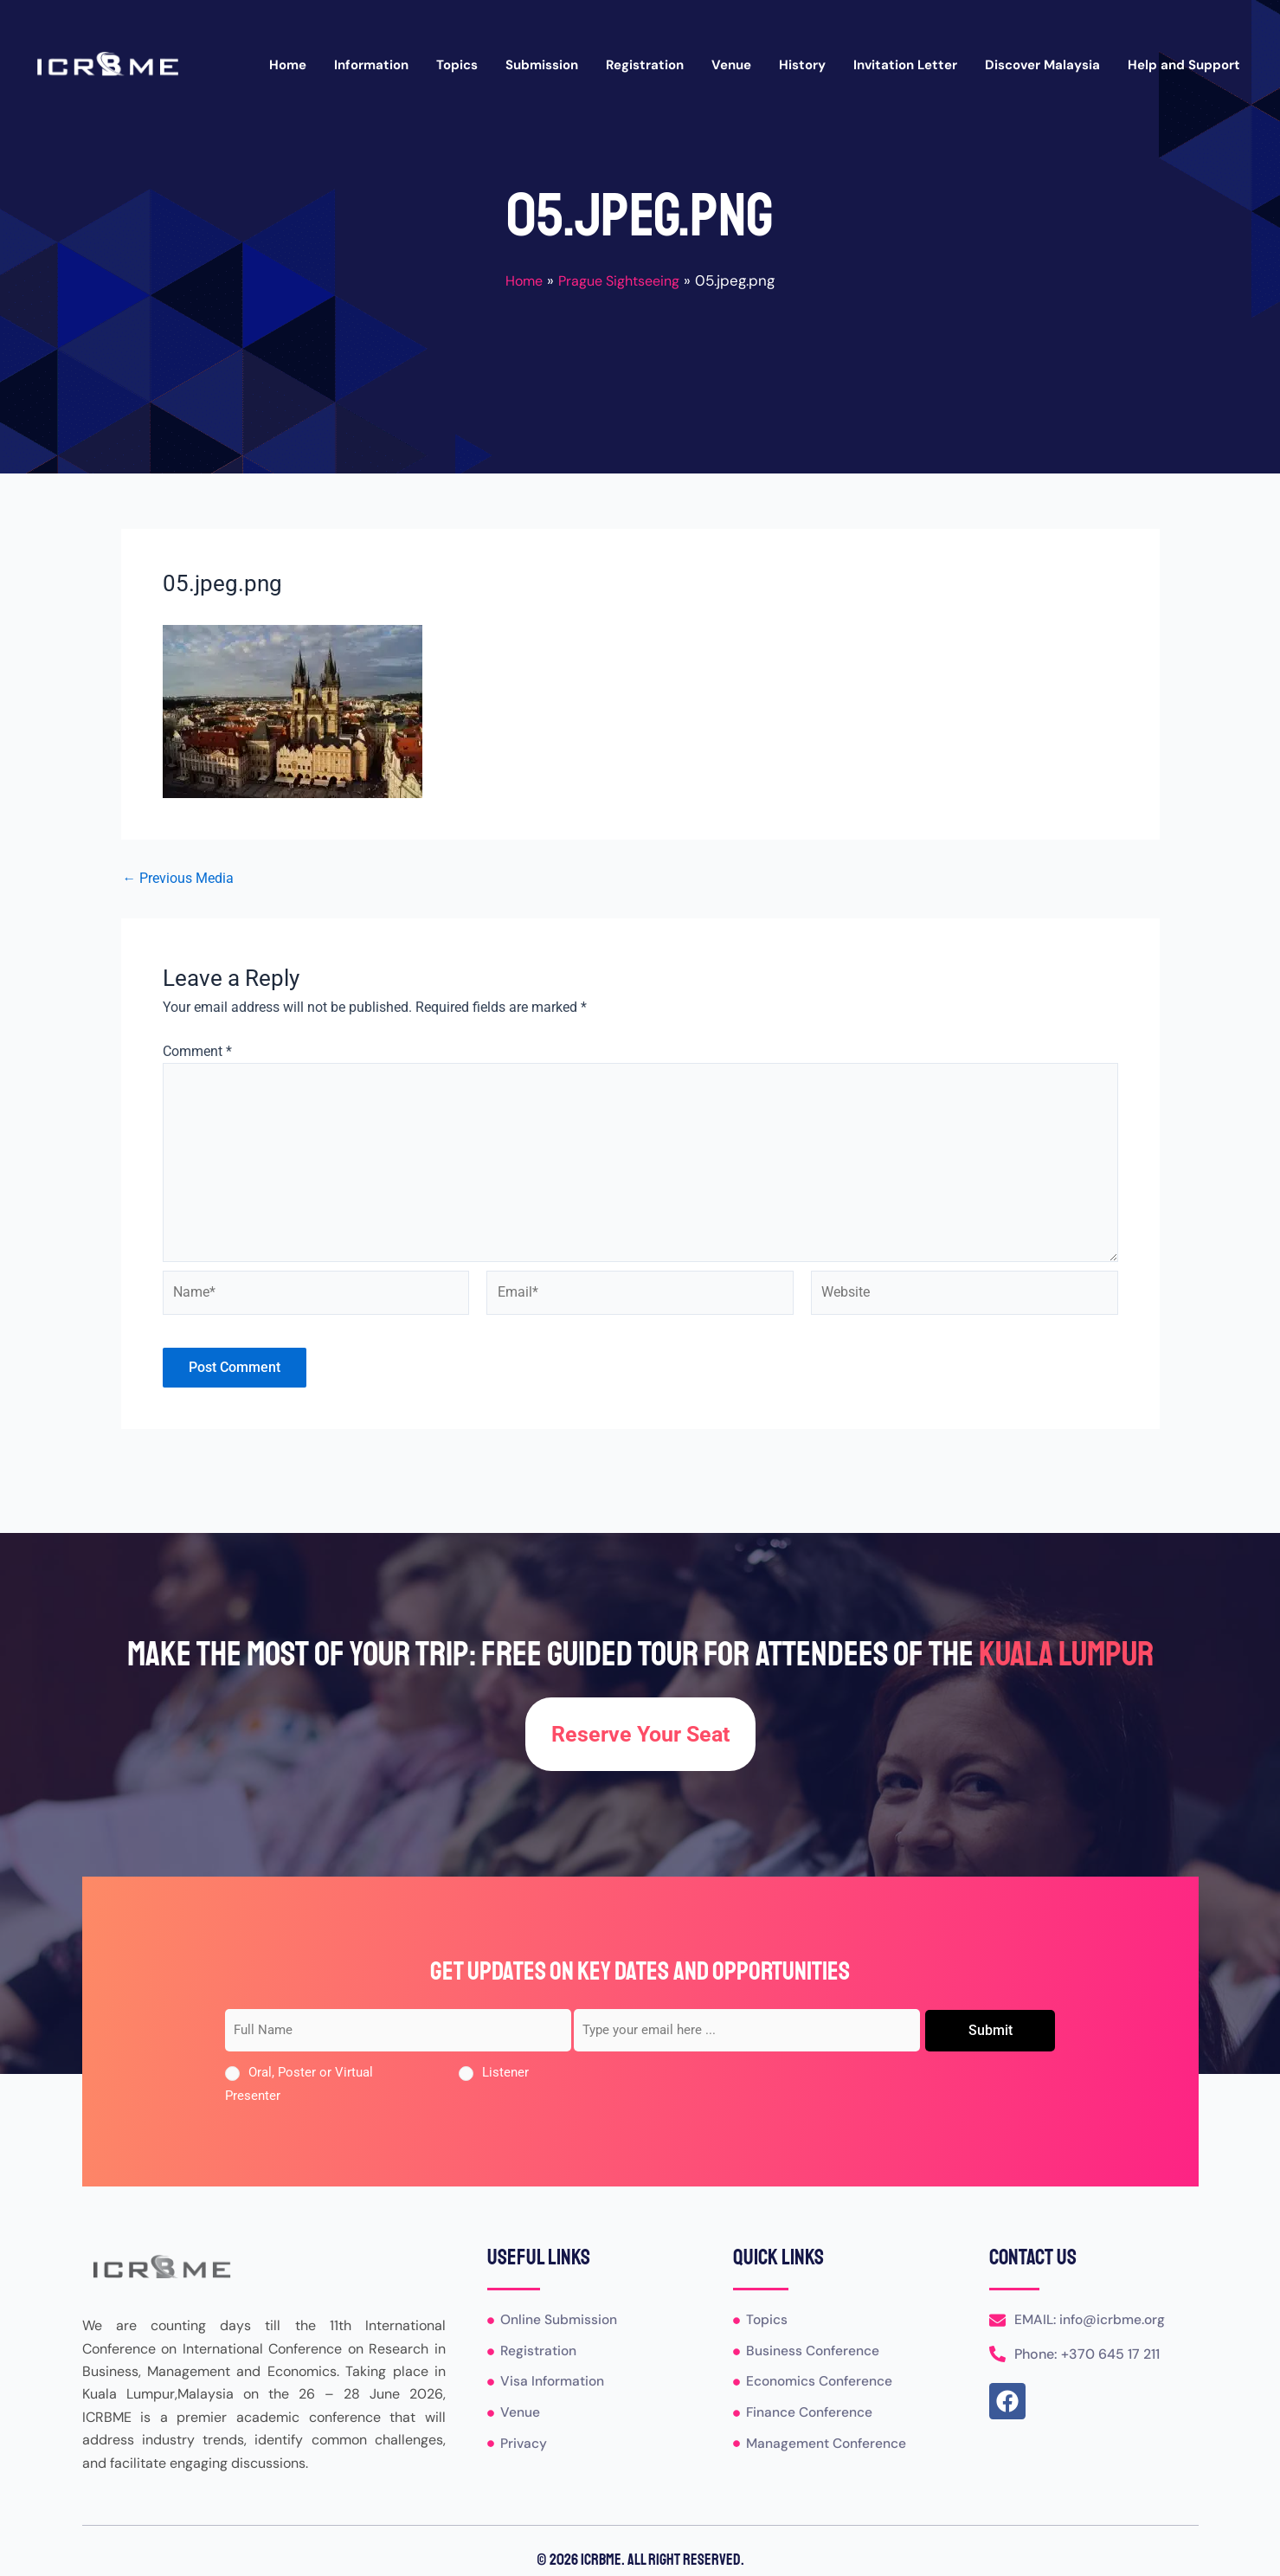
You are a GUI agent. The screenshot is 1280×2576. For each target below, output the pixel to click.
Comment (197, 1051)
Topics (457, 65)
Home (287, 65)
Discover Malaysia (1042, 65)
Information (371, 65)
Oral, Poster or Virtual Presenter (299, 2084)
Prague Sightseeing (621, 280)
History (802, 65)
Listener (505, 2073)
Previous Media (179, 879)
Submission (541, 65)
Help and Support (1184, 65)
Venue (731, 65)
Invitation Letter (905, 65)
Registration (645, 65)
